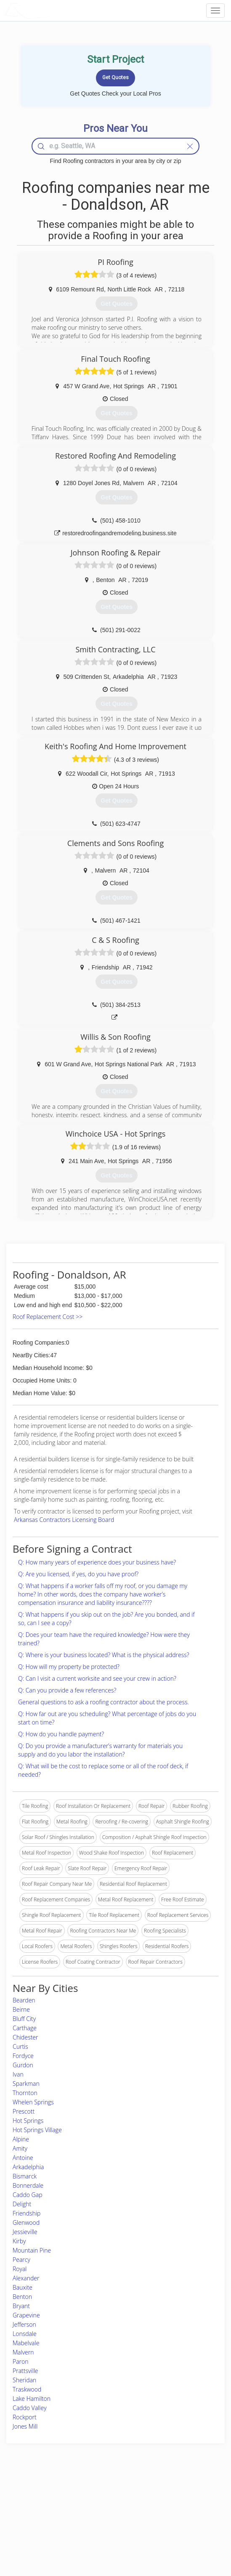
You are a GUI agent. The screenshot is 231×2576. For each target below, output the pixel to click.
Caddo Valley (30, 2408)
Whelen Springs (33, 2102)
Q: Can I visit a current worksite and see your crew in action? (97, 1678)
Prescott (24, 2111)
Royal (20, 2269)
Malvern (23, 2352)
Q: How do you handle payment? (61, 1734)
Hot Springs (28, 2121)
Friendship (26, 2213)
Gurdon (23, 2065)
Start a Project (32, 2515)
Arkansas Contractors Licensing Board (64, 1520)
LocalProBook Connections (184, 2525)
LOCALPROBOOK (53, 10)
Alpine (21, 2139)
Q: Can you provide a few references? (67, 1690)
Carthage (25, 2028)
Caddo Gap (27, 2195)
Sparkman (26, 2083)
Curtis (20, 2046)
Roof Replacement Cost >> (47, 1317)
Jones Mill (25, 2426)
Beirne (21, 2009)
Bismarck (25, 2176)
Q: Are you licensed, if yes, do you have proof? (78, 1574)
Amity (20, 2148)
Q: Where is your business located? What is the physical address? (103, 1655)
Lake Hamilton (31, 2398)
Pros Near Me (32, 2506)
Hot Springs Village (37, 2130)
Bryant (21, 2306)
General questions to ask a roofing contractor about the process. (103, 1702)
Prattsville (25, 2371)
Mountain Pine (32, 2250)
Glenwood (26, 2222)
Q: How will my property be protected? (68, 1667)
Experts (81, 2506)
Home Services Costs (41, 2497)
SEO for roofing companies (183, 2534)
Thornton (25, 2093)
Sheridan (24, 2380)
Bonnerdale (28, 2185)
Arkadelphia (28, 2167)
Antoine (23, 2158)
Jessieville (25, 2232)
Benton (22, 2297)
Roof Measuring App (96, 2515)
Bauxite (22, 2287)
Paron (21, 2361)
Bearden (24, 2000)
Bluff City (24, 2019)
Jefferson (24, 2324)
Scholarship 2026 (172, 2497)
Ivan (18, 2074)
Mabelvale (26, 2343)
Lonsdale (25, 2334)
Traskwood (27, 2389)
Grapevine (26, 2315)
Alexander (26, 2278)
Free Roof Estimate (38, 2525)
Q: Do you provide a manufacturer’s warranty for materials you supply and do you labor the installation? (100, 1750)
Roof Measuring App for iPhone (108, 2525)
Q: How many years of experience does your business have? (97, 1562)
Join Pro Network (92, 2497)
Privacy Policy (168, 2506)
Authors (161, 2515)
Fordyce (23, 2056)
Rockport (25, 2417)
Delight (22, 2204)
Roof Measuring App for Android (109, 2534)
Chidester (25, 2037)
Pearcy (21, 2260)
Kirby (19, 2241)
